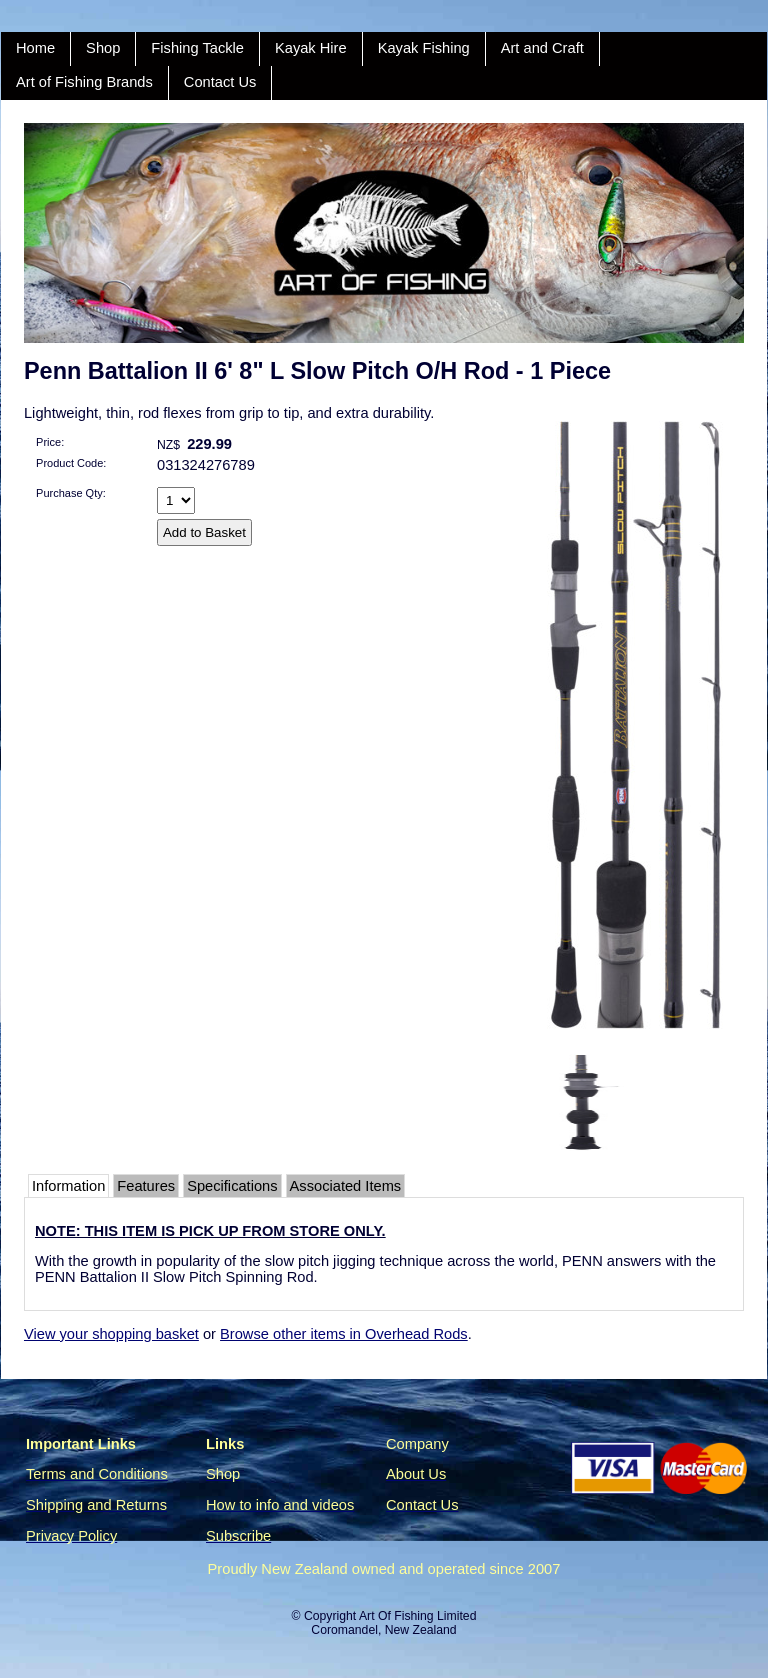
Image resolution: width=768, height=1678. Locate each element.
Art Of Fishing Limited (417, 1616)
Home (35, 48)
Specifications (232, 1186)
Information (68, 1186)
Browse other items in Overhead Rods (344, 1334)
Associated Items (346, 1186)
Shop (103, 48)
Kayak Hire (311, 48)
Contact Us (220, 82)
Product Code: (71, 463)
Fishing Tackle (197, 48)
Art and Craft (542, 48)
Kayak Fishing (424, 48)
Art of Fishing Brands (84, 82)
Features (146, 1186)
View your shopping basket (111, 1334)
